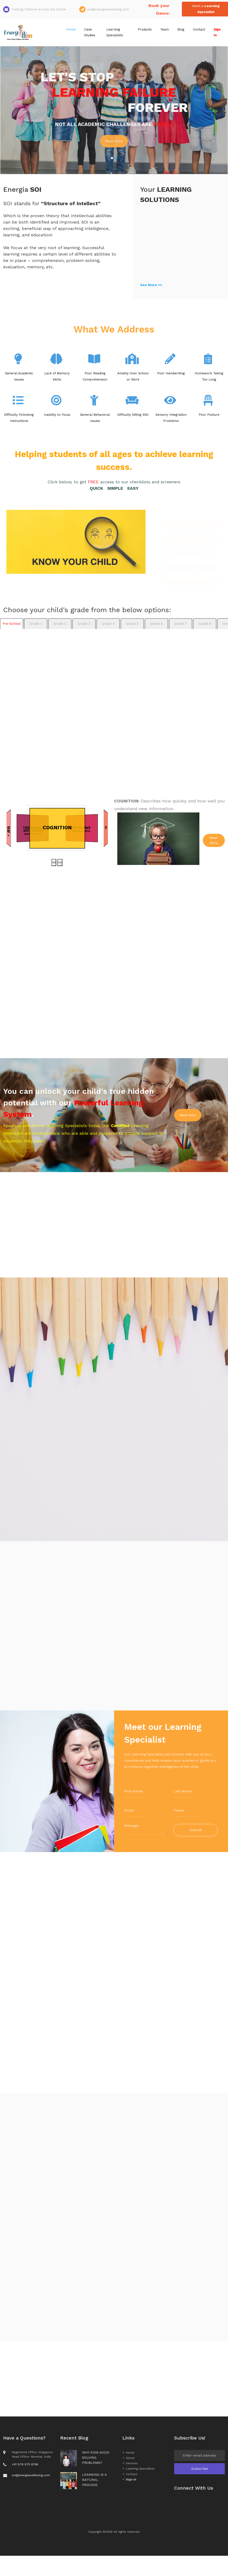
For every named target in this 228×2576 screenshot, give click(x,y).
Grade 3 (84, 624)
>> (60, 862)
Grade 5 (132, 624)
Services (130, 2463)
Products (145, 29)
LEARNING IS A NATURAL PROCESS (94, 2480)
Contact (199, 29)
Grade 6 (156, 624)
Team (164, 29)
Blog (180, 29)
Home (71, 29)
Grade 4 (108, 624)
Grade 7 (180, 624)
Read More (214, 840)
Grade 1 (35, 624)
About (128, 2458)
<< (54, 862)
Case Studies (89, 32)
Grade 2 (59, 624)
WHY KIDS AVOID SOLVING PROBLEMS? (95, 2457)
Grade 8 (204, 624)
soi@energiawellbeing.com (108, 9)
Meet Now (187, 1115)
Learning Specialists (114, 32)
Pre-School (12, 624)
